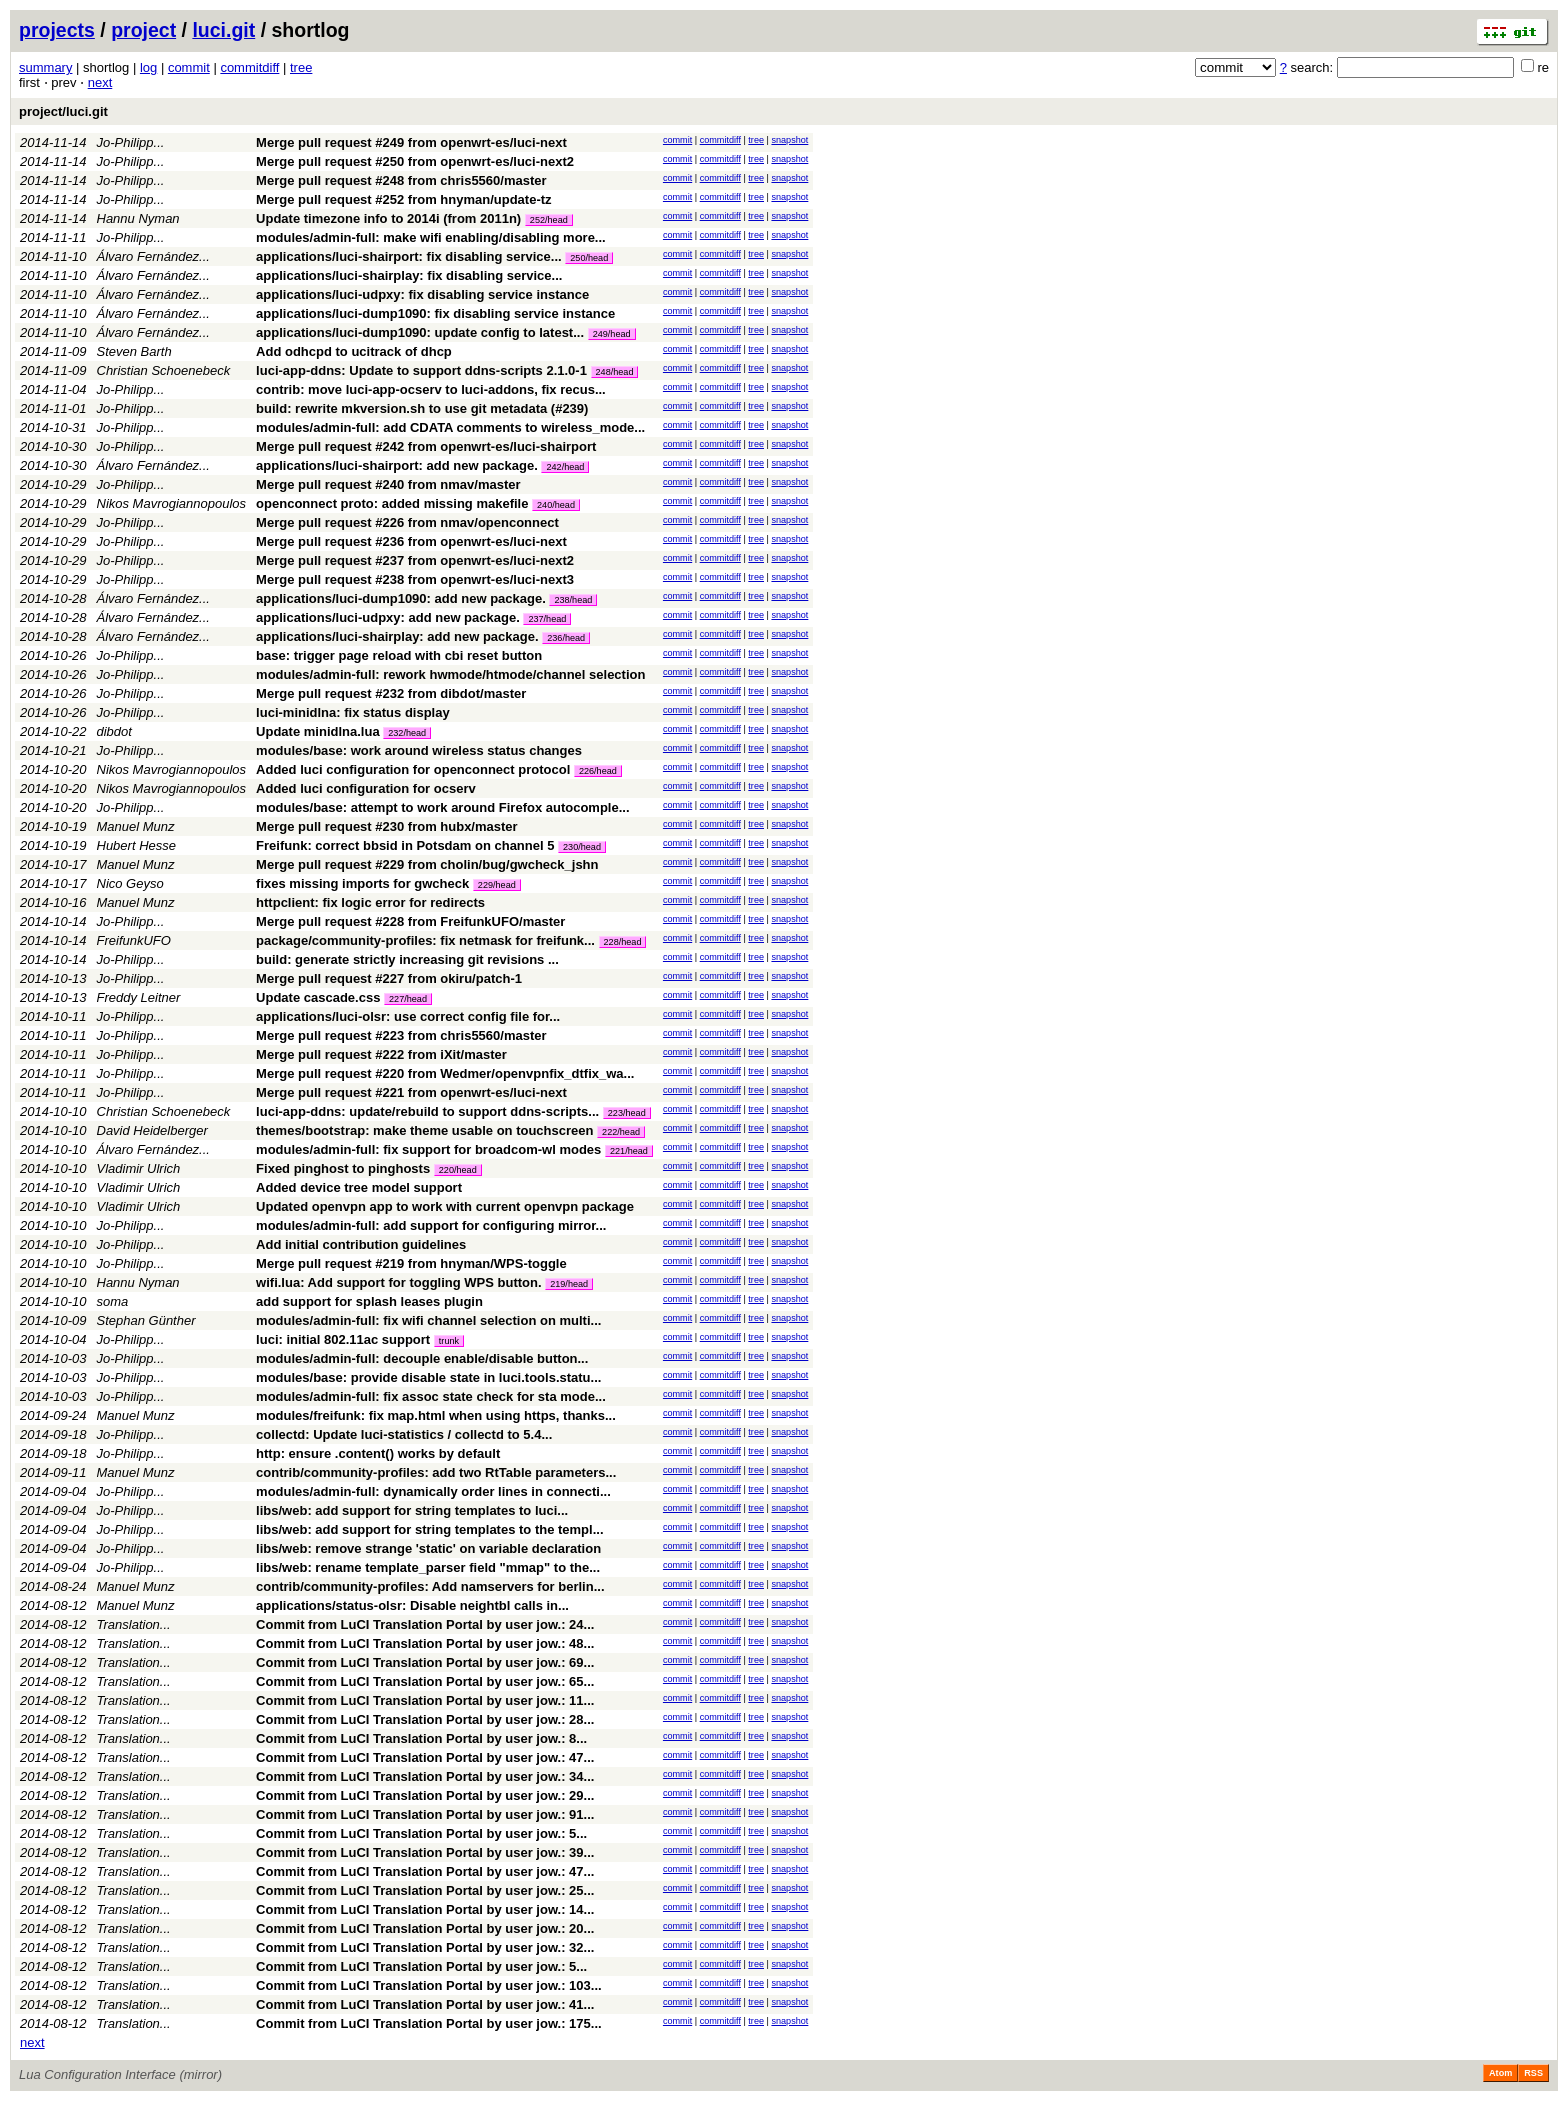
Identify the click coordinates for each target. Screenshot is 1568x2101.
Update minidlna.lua (318, 731)
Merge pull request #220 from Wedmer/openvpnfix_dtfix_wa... (445, 1073)
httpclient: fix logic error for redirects (370, 902)
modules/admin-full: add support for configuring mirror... (431, 1225)
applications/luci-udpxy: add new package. (388, 617)
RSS (1533, 2073)
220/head (458, 1170)
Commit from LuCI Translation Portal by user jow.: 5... (421, 1833)
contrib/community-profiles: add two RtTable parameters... (436, 1472)
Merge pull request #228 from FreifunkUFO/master (410, 921)
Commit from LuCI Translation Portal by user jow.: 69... (425, 1662)
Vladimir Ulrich (139, 1168)
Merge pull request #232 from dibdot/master (391, 693)
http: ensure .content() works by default (378, 1453)
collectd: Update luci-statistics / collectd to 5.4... (404, 1434)
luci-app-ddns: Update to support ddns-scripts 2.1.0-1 (421, 370)
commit (189, 67)
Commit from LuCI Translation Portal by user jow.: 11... (425, 1700)
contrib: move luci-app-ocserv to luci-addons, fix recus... (431, 389)
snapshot (789, 140)
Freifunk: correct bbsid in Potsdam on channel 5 (405, 845)
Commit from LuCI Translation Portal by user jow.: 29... (425, 1795)
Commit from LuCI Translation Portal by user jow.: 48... (425, 1643)
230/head (582, 847)
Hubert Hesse (136, 845)
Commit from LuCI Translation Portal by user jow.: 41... (425, 2004)
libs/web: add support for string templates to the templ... (429, 1529)
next (100, 82)
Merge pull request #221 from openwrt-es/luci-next (411, 1092)
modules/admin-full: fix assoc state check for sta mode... (431, 1396)
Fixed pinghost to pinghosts (343, 1168)
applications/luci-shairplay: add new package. (397, 636)
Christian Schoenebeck (164, 370)
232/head (407, 733)
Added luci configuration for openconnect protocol (413, 769)
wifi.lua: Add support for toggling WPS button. (398, 1282)
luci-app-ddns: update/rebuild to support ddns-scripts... (429, 1111)
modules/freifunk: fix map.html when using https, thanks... (436, 1415)
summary (45, 67)
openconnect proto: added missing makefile (392, 503)
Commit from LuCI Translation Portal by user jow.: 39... (425, 1852)
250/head (589, 258)
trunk (449, 1341)
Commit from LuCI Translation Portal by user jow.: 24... (425, 1624)
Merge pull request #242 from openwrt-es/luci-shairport (426, 446)
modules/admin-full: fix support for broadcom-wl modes (428, 1149)
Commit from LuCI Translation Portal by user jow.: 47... (425, 1757)
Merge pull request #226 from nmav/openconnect (407, 522)
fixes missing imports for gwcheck (362, 883)
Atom (1500, 2073)
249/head (612, 334)
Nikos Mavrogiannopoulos (172, 503)
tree (301, 67)
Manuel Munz (136, 826)
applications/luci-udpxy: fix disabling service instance (422, 294)
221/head (629, 1151)
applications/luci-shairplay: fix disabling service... (409, 275)
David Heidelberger (152, 1130)
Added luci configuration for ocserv (366, 788)
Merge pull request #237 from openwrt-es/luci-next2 (415, 560)
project (143, 30)
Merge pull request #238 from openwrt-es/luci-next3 (415, 579)
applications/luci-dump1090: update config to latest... (422, 332)
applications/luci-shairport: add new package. (397, 465)
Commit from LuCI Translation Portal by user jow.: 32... (425, 1947)
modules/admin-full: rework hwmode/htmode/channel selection (450, 674)
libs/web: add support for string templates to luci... (412, 1510)
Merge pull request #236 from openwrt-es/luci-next (411, 541)
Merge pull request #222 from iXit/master (381, 1054)
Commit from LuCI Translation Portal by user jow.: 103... (429, 1985)
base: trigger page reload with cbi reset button (399, 655)
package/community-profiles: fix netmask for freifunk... (427, 940)
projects (57, 30)
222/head (621, 1132)
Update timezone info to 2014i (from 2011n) (388, 218)
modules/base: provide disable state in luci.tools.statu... (428, 1377)
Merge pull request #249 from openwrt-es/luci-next (411, 142)
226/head (598, 771)
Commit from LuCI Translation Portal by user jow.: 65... (425, 1681)
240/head (556, 505)
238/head (573, 600)
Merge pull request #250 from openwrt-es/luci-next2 (415, 161)
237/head (547, 619)
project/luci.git (63, 111)
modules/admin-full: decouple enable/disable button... (422, 1358)
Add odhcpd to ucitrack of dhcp (354, 351)
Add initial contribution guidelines (361, 1244)
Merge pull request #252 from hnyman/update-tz (403, 199)
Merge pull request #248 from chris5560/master (401, 180)
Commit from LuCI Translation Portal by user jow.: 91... (425, 1814)
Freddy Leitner (139, 997)
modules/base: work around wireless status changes (419, 750)
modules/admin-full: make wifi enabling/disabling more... (431, 237)
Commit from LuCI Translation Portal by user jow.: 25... (425, 1890)
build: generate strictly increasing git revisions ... (407, 959)
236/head (566, 638)
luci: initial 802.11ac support (343, 1339)
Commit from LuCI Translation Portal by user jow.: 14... (425, 1909)
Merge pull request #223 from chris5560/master (401, 1035)
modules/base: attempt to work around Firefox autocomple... (442, 807)
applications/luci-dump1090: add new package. (401, 598)
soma (113, 1301)
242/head (565, 467)
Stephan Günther (146, 1320)
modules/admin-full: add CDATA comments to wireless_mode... (450, 427)
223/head (627, 1113)
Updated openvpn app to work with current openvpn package (445, 1206)
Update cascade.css (318, 997)
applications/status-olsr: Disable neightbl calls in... (412, 1605)
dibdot (114, 731)
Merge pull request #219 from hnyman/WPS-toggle (411, 1263)
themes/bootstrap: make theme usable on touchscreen (424, 1130)
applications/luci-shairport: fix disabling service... (410, 256)
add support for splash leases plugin (369, 1301)
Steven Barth (134, 351)
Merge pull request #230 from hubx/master (387, 826)
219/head (569, 1284)
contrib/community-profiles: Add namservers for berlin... (430, 1586)
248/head (615, 372)
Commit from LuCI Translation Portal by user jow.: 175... (429, 2023)
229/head (497, 885)
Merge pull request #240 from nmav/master (388, 484)
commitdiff (249, 67)
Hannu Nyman (138, 218)
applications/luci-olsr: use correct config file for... (408, 1016)
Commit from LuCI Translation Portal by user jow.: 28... (425, 1719)
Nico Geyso (130, 883)
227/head (408, 999)
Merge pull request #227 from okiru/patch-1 (389, 978)
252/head (549, 220)
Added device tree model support (359, 1187)
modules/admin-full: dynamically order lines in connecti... (433, 1491)
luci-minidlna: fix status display (353, 712)
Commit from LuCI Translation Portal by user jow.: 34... (425, 1776)
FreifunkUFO (134, 940)
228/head (623, 942)
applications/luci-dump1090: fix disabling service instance (435, 313)
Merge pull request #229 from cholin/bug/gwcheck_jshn (427, 864)
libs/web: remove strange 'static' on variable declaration (428, 1548)
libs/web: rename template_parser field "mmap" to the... (428, 1567)
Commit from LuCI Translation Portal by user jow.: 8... (421, 1738)
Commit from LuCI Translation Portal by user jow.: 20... (425, 1928)
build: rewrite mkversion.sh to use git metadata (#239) (422, 408)
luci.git (223, 30)
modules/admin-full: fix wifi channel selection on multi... (428, 1320)
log (148, 67)
